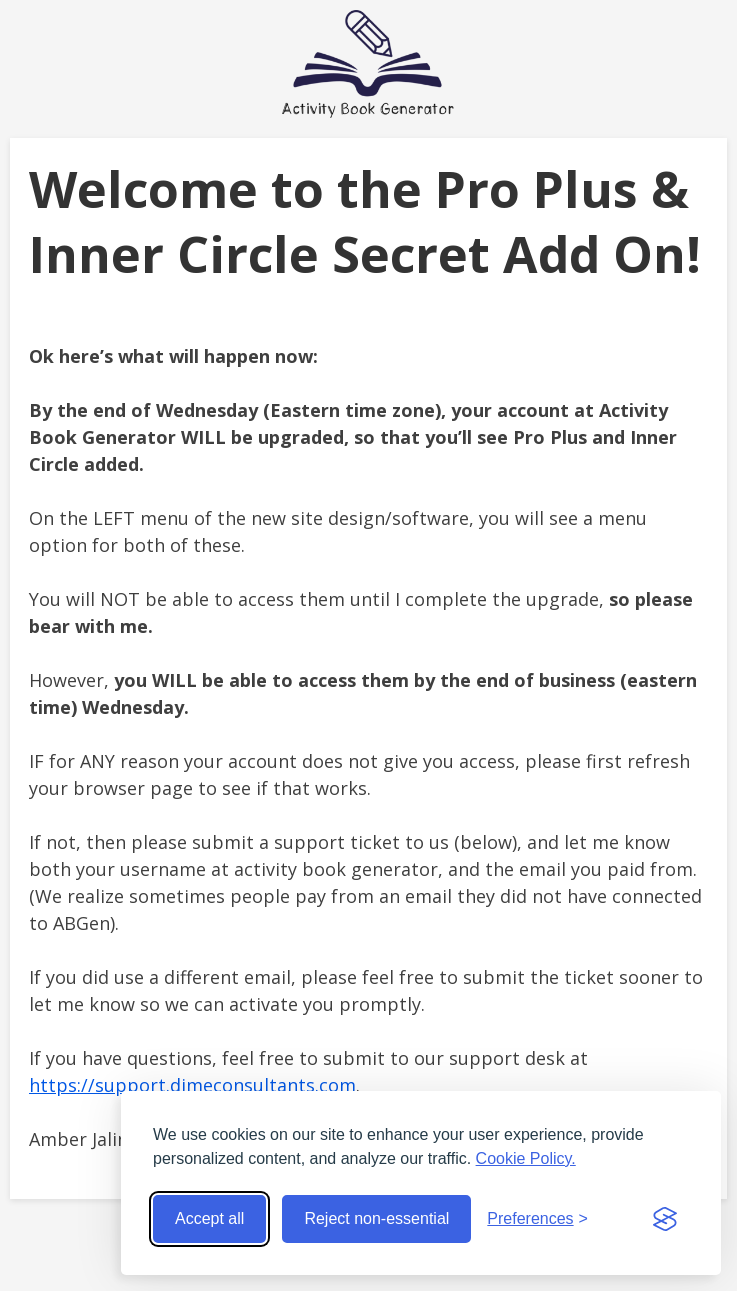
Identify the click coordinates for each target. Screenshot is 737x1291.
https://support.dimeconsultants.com (192, 1085)
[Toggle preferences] (537, 1219)
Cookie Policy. (526, 1158)
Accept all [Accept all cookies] (209, 1218)
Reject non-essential (376, 1218)
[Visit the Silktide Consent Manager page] (665, 1219)
